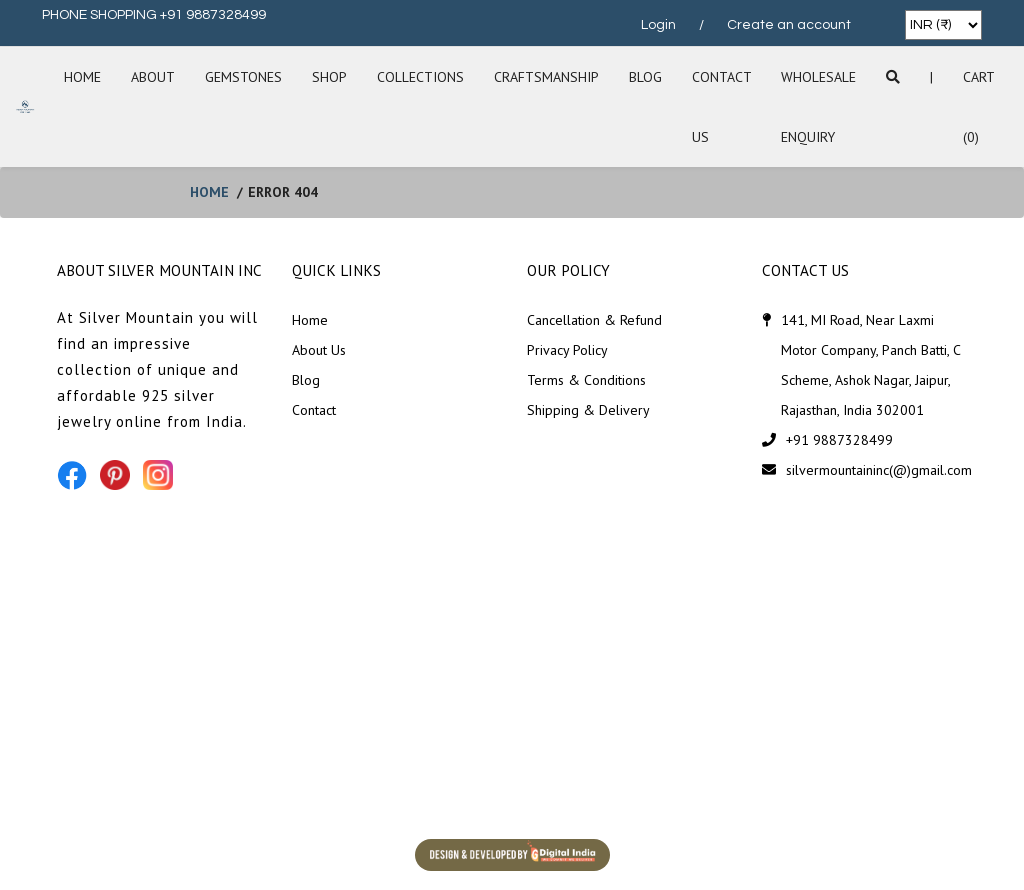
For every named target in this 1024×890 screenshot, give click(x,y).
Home (82, 77)
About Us (319, 350)
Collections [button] (420, 77)
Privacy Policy (567, 350)
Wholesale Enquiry (818, 107)
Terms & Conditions (586, 380)
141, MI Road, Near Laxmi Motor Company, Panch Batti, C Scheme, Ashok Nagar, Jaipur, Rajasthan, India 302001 (870, 365)
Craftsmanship (546, 77)
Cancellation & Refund (594, 320)
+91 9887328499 (839, 440)
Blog (645, 77)
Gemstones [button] (243, 77)
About (153, 77)
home (209, 192)
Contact (314, 410)
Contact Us (721, 107)
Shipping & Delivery (588, 410)
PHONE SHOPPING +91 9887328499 (154, 15)
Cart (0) (978, 107)
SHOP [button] (329, 77)
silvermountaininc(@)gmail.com (879, 470)
